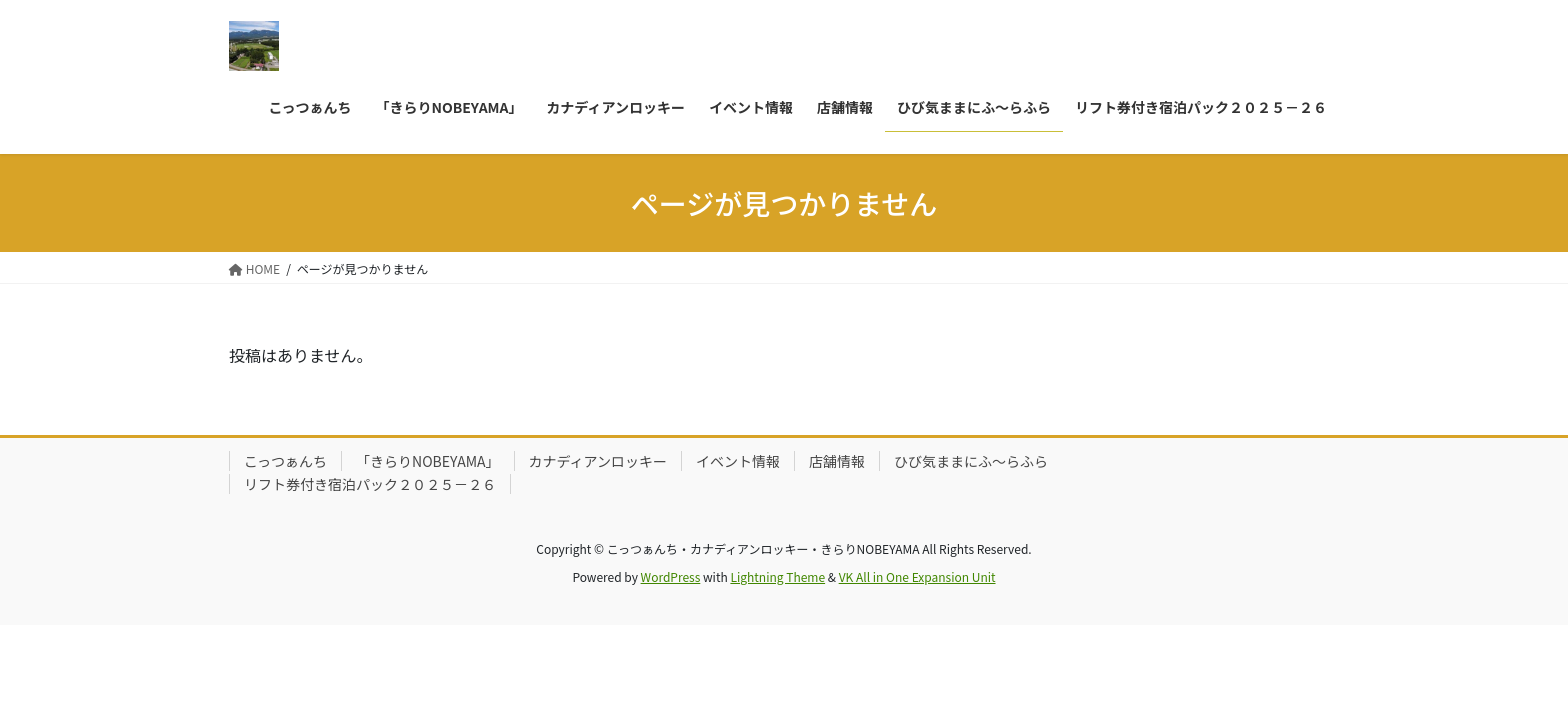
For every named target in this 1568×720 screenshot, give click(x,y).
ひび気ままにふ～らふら (971, 461)
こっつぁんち (285, 461)
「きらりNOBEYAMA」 (428, 461)
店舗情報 (837, 461)
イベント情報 (738, 461)
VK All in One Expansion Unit (917, 576)
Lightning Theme (777, 576)
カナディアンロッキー (598, 461)
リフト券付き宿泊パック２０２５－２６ (370, 484)
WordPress (671, 576)
